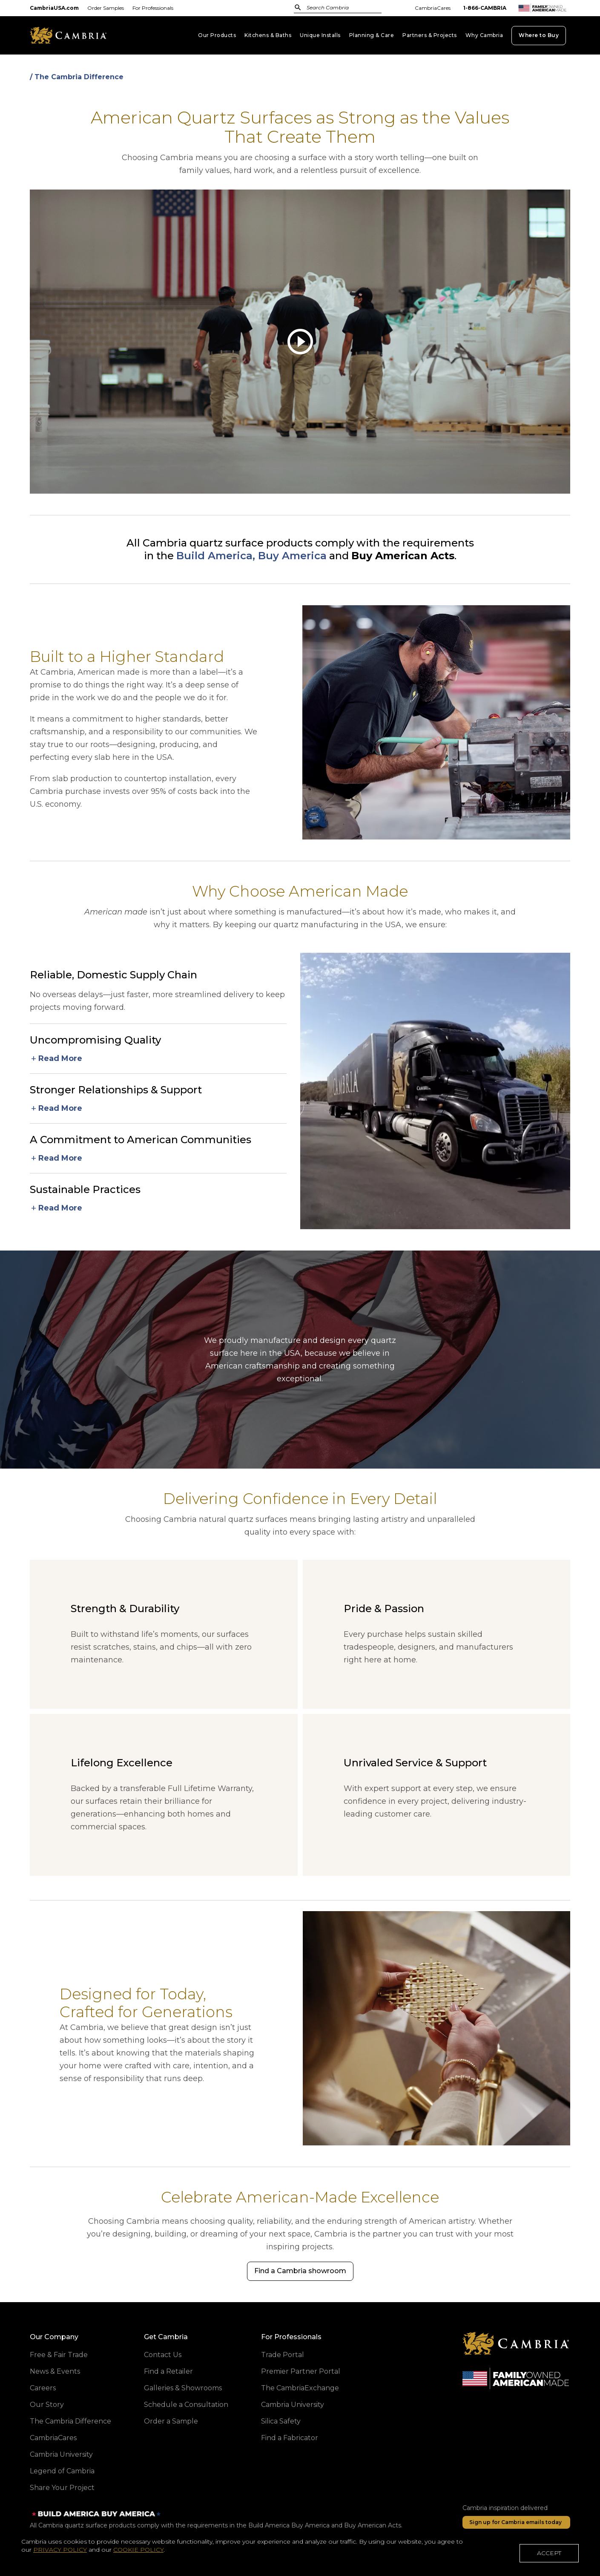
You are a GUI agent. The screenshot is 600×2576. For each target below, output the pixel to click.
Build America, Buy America (251, 555)
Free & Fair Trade (59, 2355)
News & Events (55, 2371)
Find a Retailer (168, 2371)
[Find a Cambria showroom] (300, 2271)
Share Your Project (62, 2488)
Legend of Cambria (62, 2471)
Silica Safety (281, 2421)
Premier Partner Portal (300, 2371)
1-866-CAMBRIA (484, 8)
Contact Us (162, 2355)
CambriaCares (433, 8)
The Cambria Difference (70, 2421)
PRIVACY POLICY (60, 2557)
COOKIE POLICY (138, 2557)
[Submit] (298, 7)
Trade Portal (282, 2355)
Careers (43, 2388)
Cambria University (61, 2454)
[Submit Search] (298, 7)
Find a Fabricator (289, 2438)
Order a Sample (171, 2421)
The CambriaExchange (300, 2388)
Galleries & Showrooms (183, 2388)
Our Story (47, 2405)
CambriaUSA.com (54, 8)
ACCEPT (549, 2560)
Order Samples (105, 8)
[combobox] (333, 8)
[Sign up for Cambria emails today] (516, 2522)
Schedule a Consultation (186, 2405)
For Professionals (152, 8)
